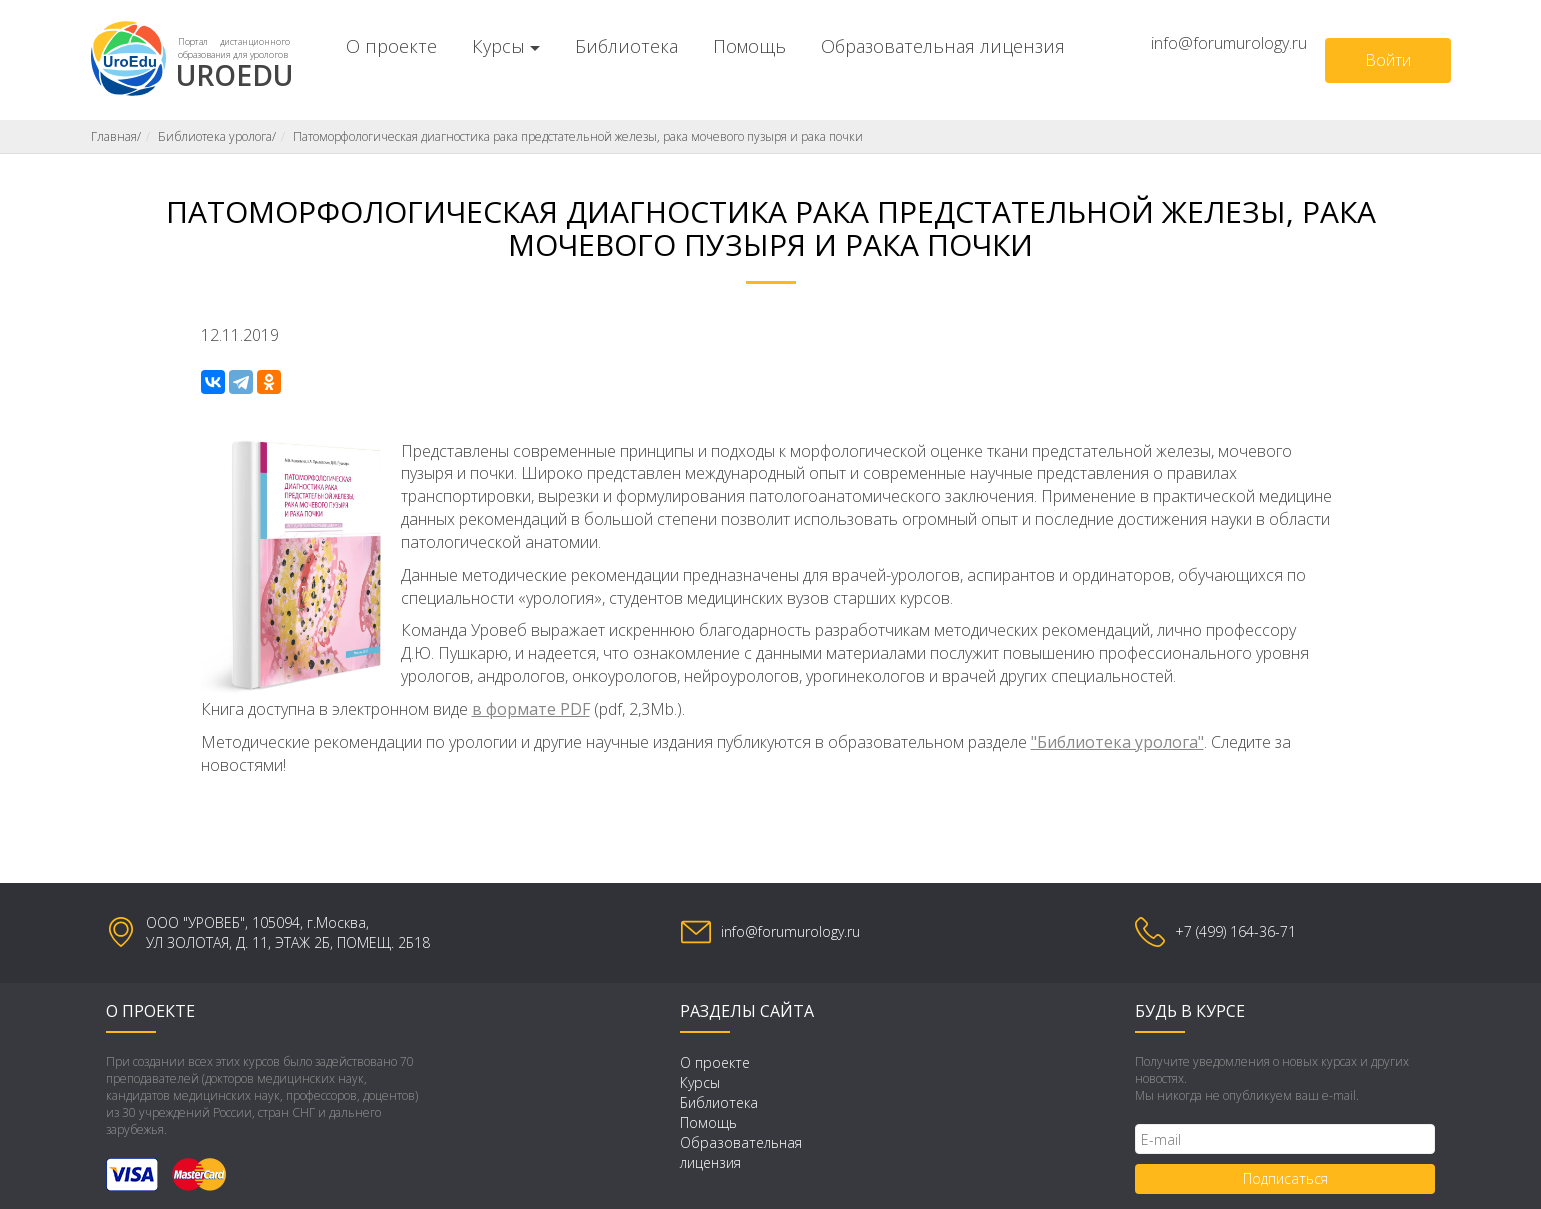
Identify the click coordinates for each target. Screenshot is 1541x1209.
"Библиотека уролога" (1117, 742)
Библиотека (626, 46)
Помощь (749, 46)
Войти (1388, 60)
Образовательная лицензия (943, 46)
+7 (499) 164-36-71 (1235, 931)
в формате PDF (531, 709)
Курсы (498, 46)
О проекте (391, 46)
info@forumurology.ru (1229, 43)
